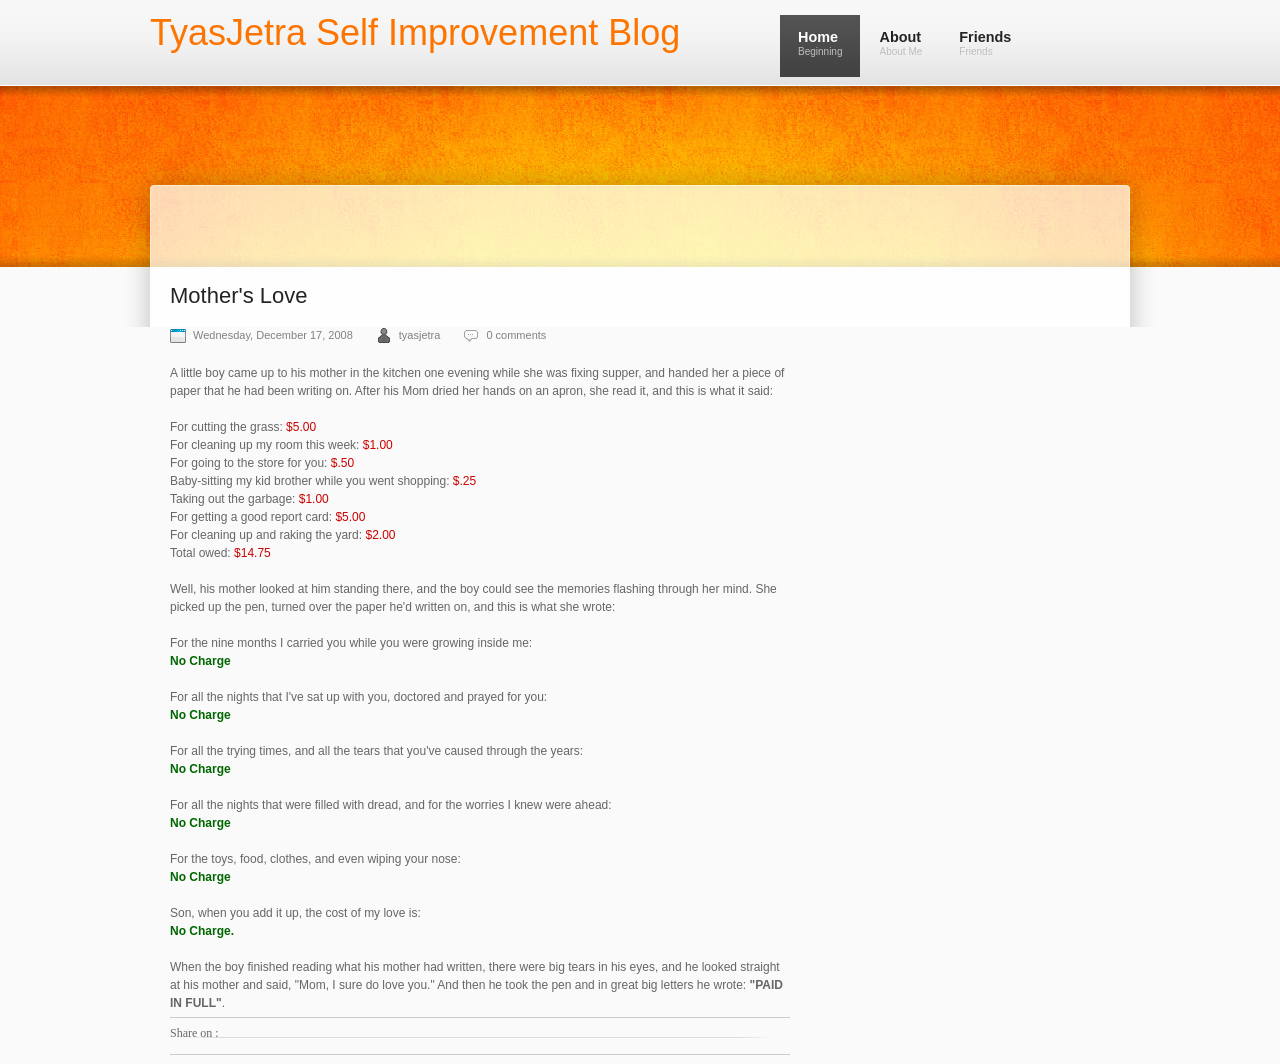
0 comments (516, 335)
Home (820, 43)
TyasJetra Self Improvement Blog (415, 32)
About (900, 43)
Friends (985, 43)
